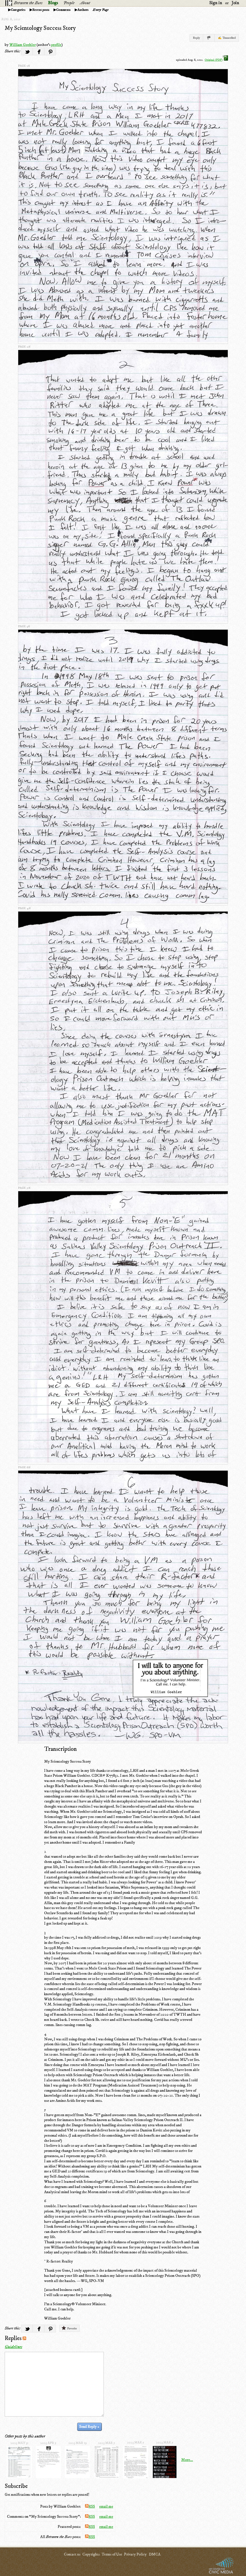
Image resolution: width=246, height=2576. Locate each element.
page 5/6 (24, 1188)
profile (56, 44)
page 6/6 (24, 1467)
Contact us (72, 2554)
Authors (82, 10)
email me (106, 2506)
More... (187, 2459)
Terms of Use (112, 2554)
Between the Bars (28, 3)
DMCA (154, 2554)
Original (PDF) (216, 60)
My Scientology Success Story (40, 28)
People (68, 3)
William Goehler (22, 44)
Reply (196, 38)
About (85, 3)
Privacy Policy (135, 2554)
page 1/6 (24, 66)
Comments (63, 10)
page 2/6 (24, 347)
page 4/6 (24, 908)
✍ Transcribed (227, 38)
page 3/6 (24, 626)
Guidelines (13, 2347)
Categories (18, 10)
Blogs (53, 3)
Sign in (215, 3)
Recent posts (40, 10)
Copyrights (91, 2554)
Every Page (100, 10)
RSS (90, 2506)
